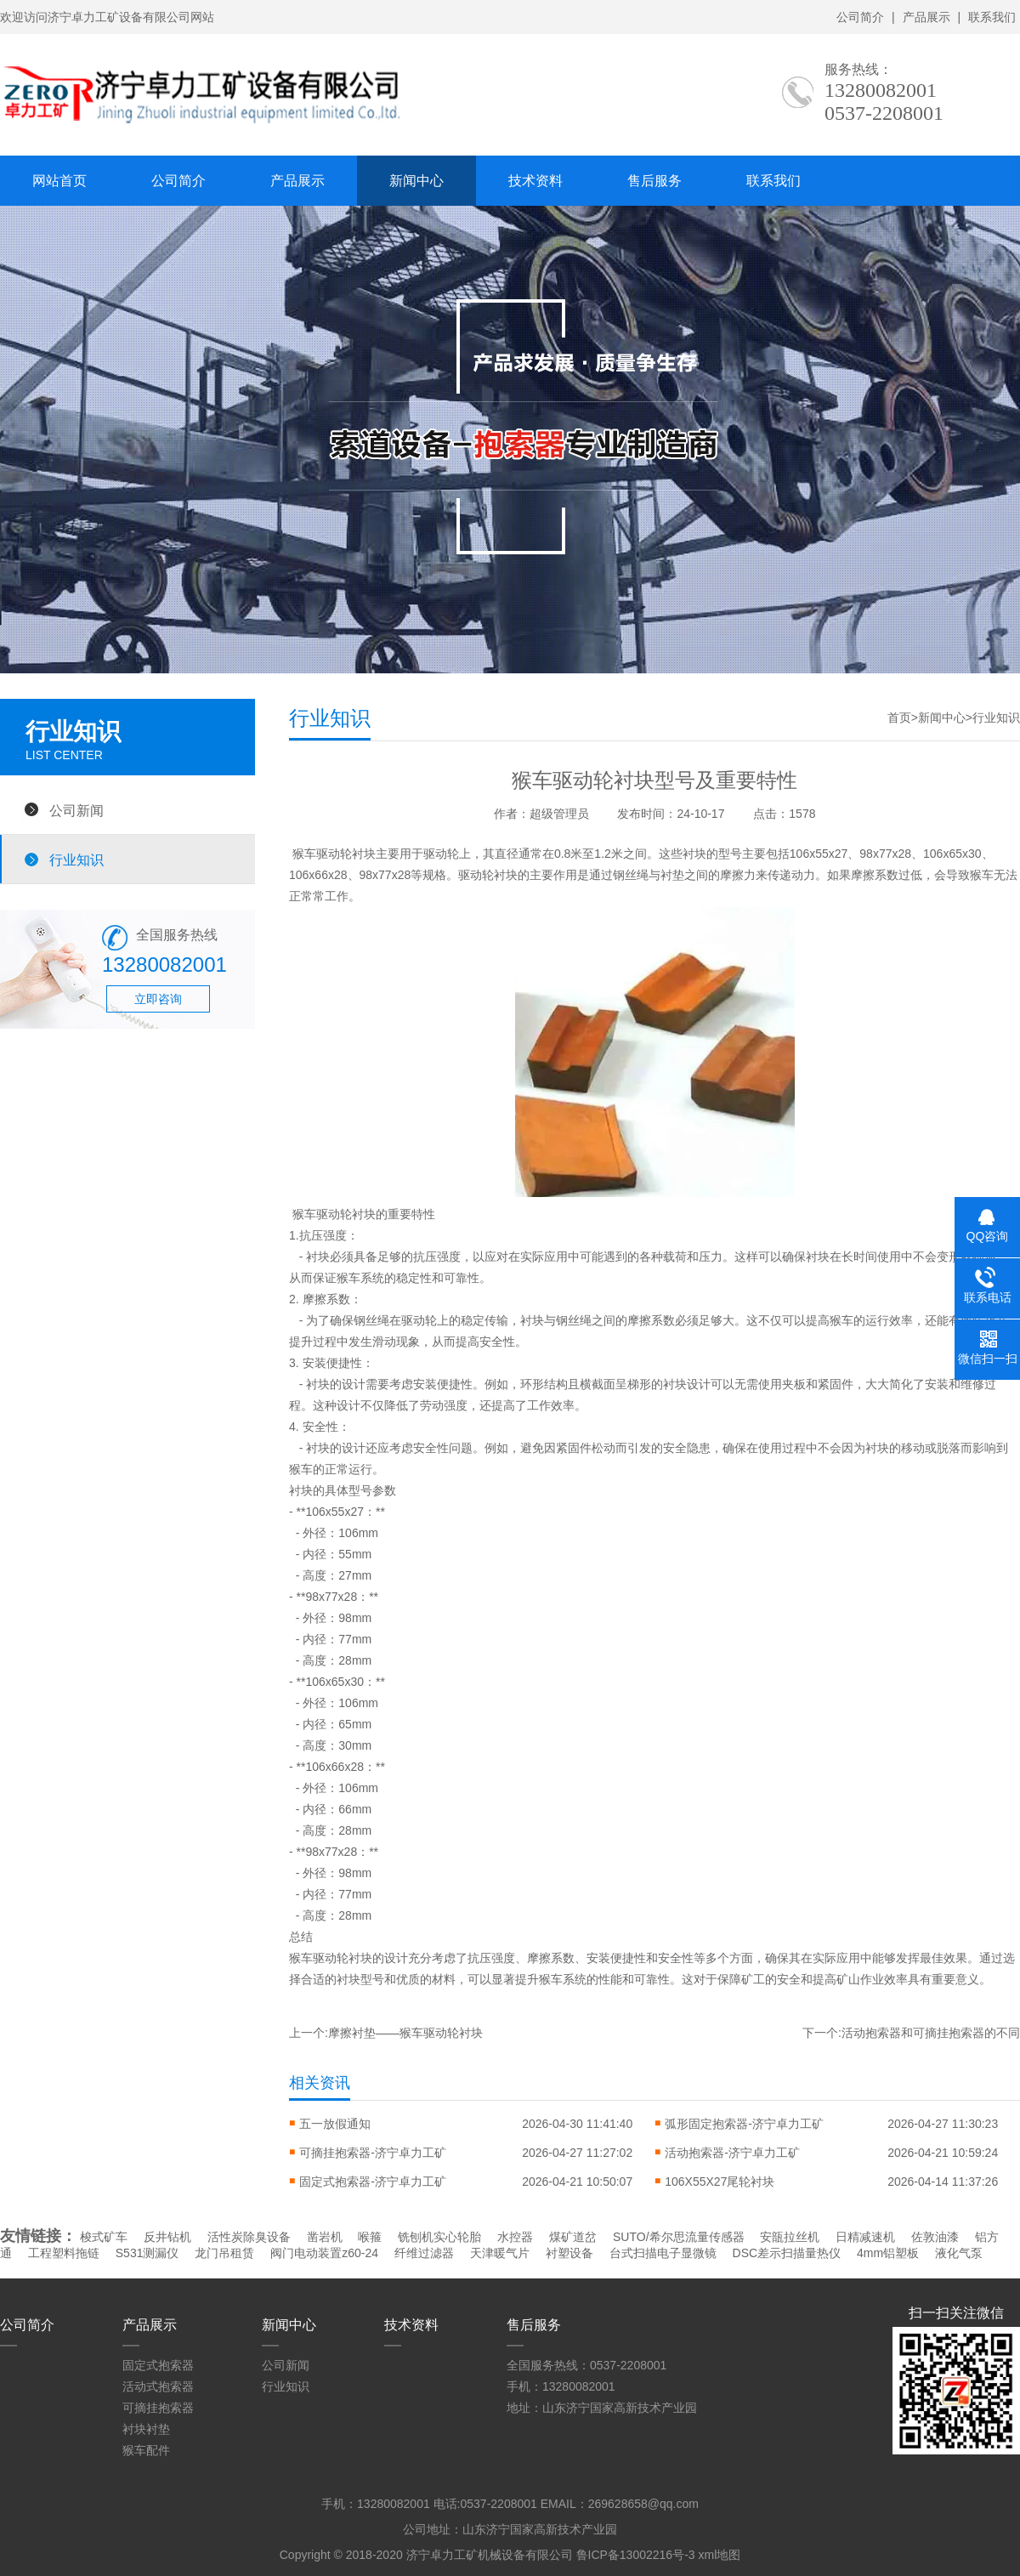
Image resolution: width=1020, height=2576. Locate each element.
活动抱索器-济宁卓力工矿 (732, 2152)
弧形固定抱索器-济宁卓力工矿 (744, 2124)
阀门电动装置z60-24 (324, 2253)
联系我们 (992, 17)
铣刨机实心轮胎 (439, 2237)
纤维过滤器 (424, 2253)
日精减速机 (865, 2237)
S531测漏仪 (147, 2253)
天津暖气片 (500, 2253)
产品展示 (926, 17)
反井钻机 (167, 2237)
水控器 (515, 2237)
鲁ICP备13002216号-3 (635, 2555)
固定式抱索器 (158, 2365)
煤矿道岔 (573, 2237)
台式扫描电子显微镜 (663, 2253)
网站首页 (59, 180)
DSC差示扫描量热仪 (787, 2253)
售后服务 (654, 180)
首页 (899, 717)
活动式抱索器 (158, 2386)
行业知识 (76, 859)
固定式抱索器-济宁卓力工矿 (372, 2181)
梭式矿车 (104, 2237)
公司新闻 (76, 810)
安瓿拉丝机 (789, 2237)
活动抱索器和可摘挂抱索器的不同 (931, 2033)
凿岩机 (325, 2237)
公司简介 (860, 17)
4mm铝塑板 (888, 2253)
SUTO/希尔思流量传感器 (679, 2237)
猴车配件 (146, 2450)
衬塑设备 (569, 2253)
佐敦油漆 (935, 2237)
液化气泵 (959, 2253)
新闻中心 (416, 180)
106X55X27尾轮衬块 (719, 2181)
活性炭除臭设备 (249, 2237)
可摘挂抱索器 (158, 2407)
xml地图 (719, 2555)
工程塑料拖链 (63, 2253)
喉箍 (370, 2237)
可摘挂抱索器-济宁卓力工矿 (372, 2152)
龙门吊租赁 (224, 2253)
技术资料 (535, 180)
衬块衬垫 (146, 2429)
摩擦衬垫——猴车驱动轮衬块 (405, 2033)
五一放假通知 (335, 2124)
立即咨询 (158, 999)
